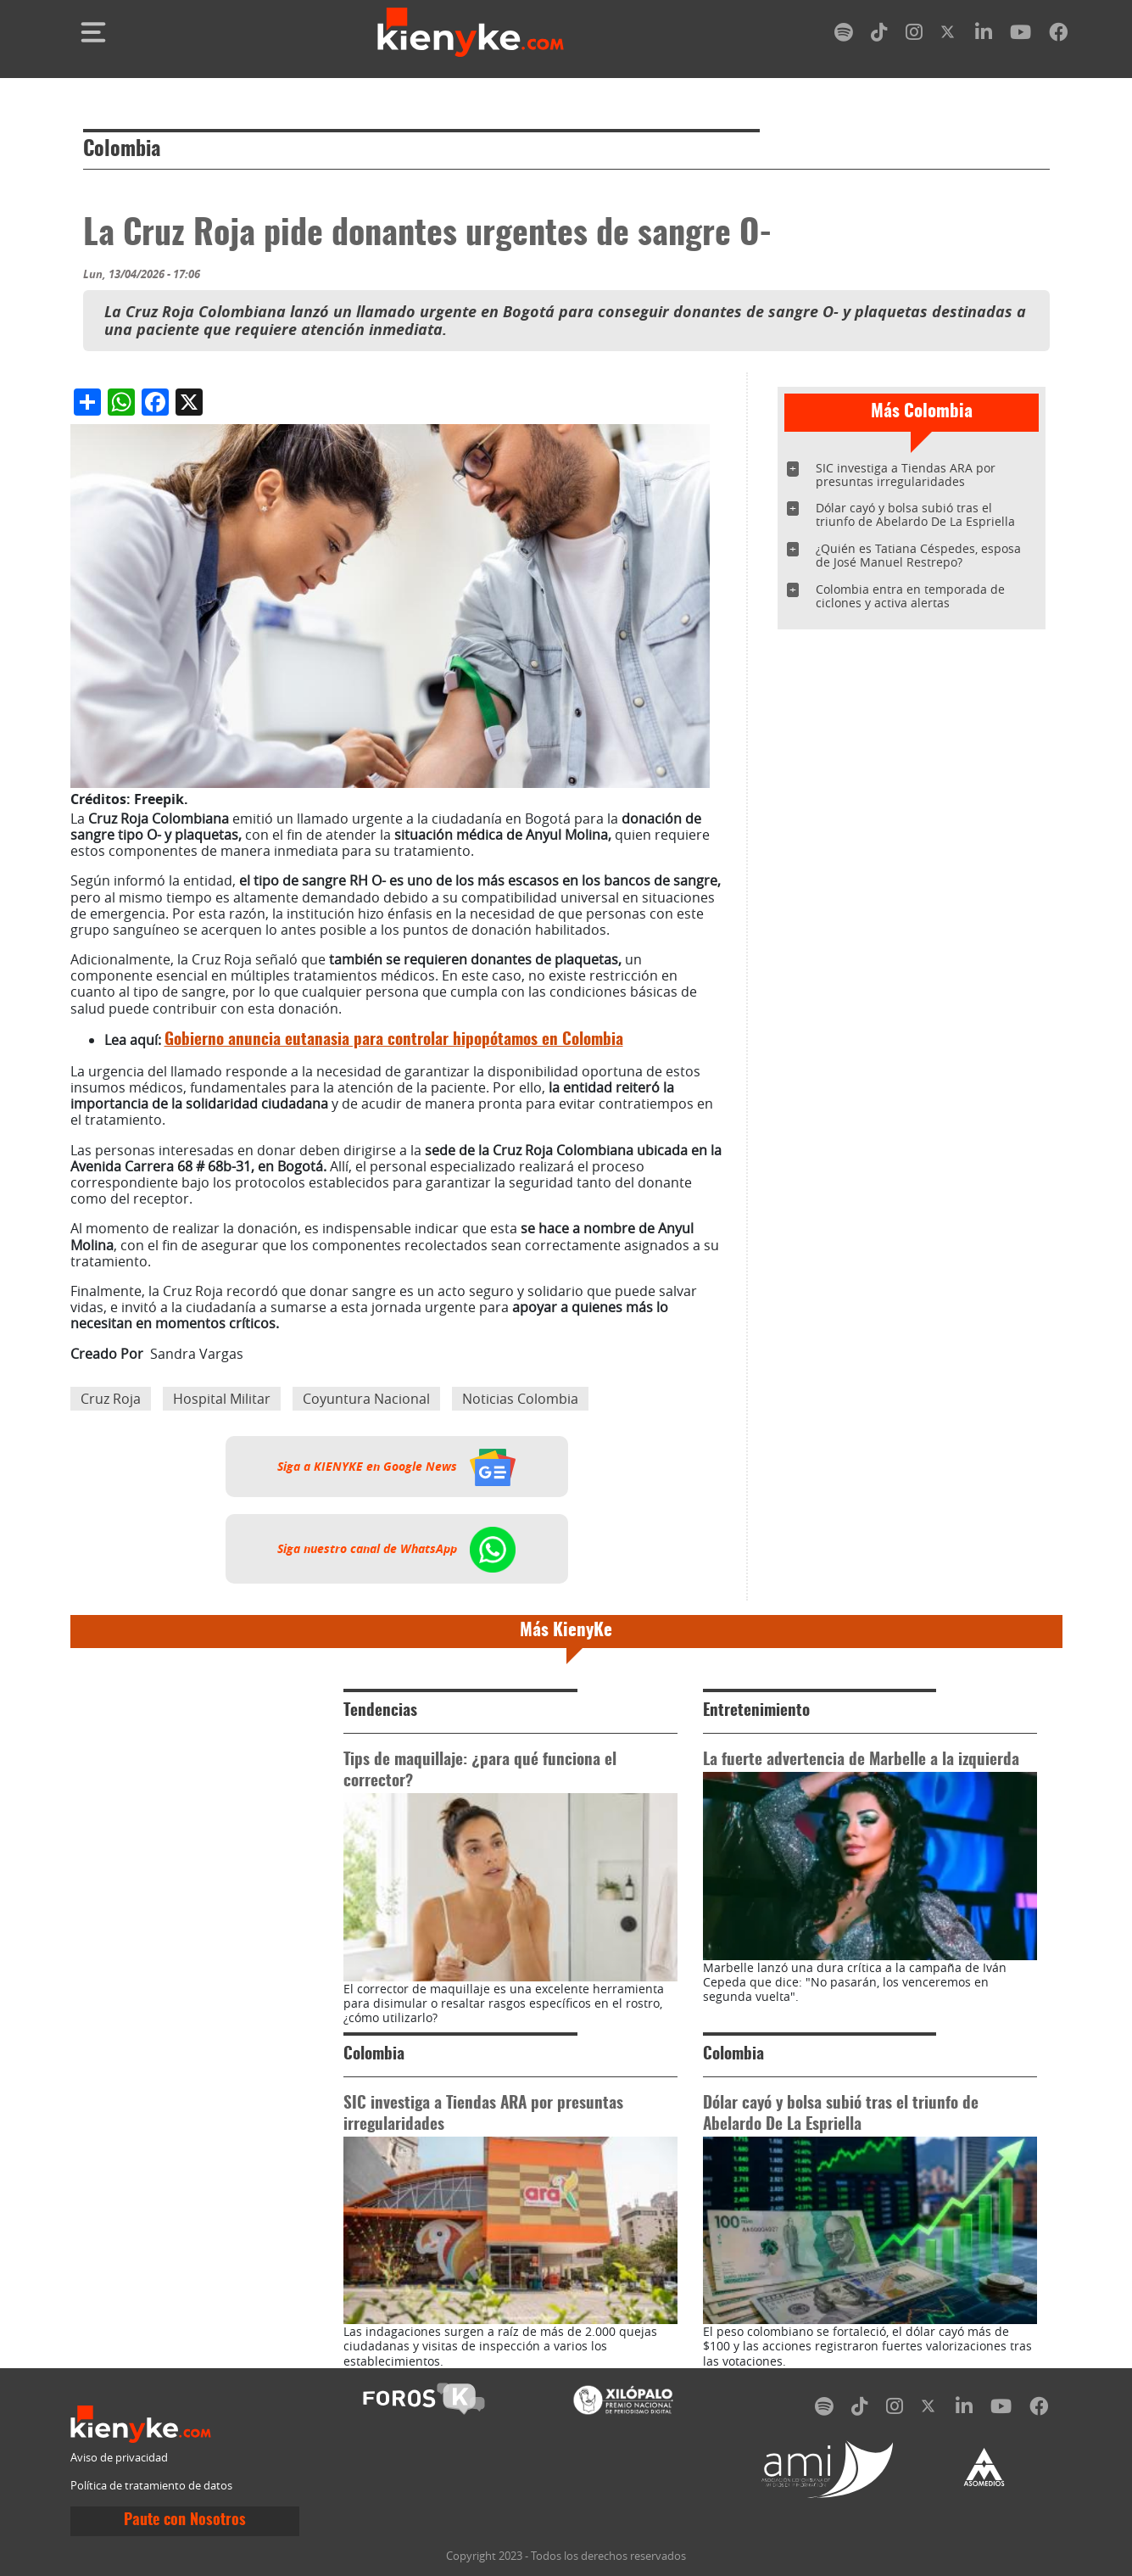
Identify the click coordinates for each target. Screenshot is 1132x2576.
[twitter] (948, 35)
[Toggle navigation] (93, 32)
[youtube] (1020, 35)
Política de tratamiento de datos (151, 2485)
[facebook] (1058, 35)
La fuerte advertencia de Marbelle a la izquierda (861, 1760)
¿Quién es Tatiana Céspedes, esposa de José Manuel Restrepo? (918, 555)
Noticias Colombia (520, 1398)
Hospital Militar (221, 1398)
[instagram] (914, 35)
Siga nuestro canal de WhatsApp (396, 1548)
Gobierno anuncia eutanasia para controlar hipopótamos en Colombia (394, 1040)
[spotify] (843, 35)
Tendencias (380, 1711)
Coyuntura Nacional (366, 1398)
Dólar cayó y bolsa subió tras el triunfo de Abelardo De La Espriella (915, 514)
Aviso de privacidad (119, 2457)
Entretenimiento (756, 1711)
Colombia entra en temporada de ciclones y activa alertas (910, 596)
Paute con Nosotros (185, 2521)
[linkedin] (983, 35)
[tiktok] (879, 35)
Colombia (121, 150)
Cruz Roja (111, 1398)
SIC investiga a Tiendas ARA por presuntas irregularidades (905, 474)
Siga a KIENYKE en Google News (396, 1466)
